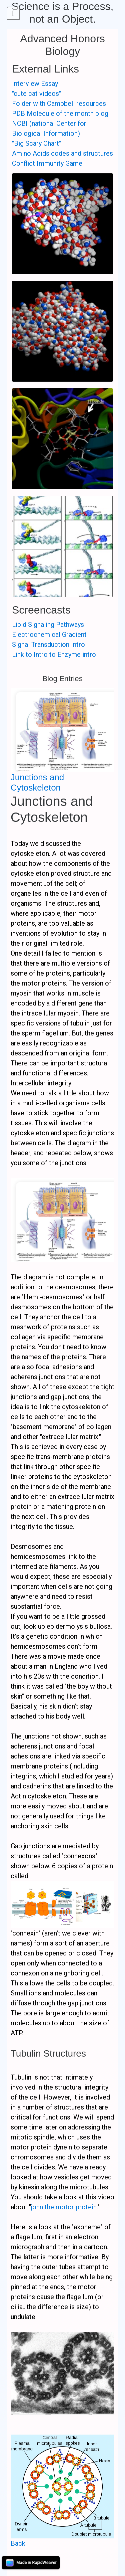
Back (18, 2543)
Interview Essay (35, 84)
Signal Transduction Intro (48, 644)
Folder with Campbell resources (59, 103)
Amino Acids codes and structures (62, 153)
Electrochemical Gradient (49, 635)
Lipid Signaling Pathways (48, 625)
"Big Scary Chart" (36, 143)
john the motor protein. (64, 2207)
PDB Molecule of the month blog (60, 113)
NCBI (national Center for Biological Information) (49, 128)
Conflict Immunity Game (47, 163)
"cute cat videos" (36, 93)
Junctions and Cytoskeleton (37, 782)
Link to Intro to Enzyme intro (54, 654)
